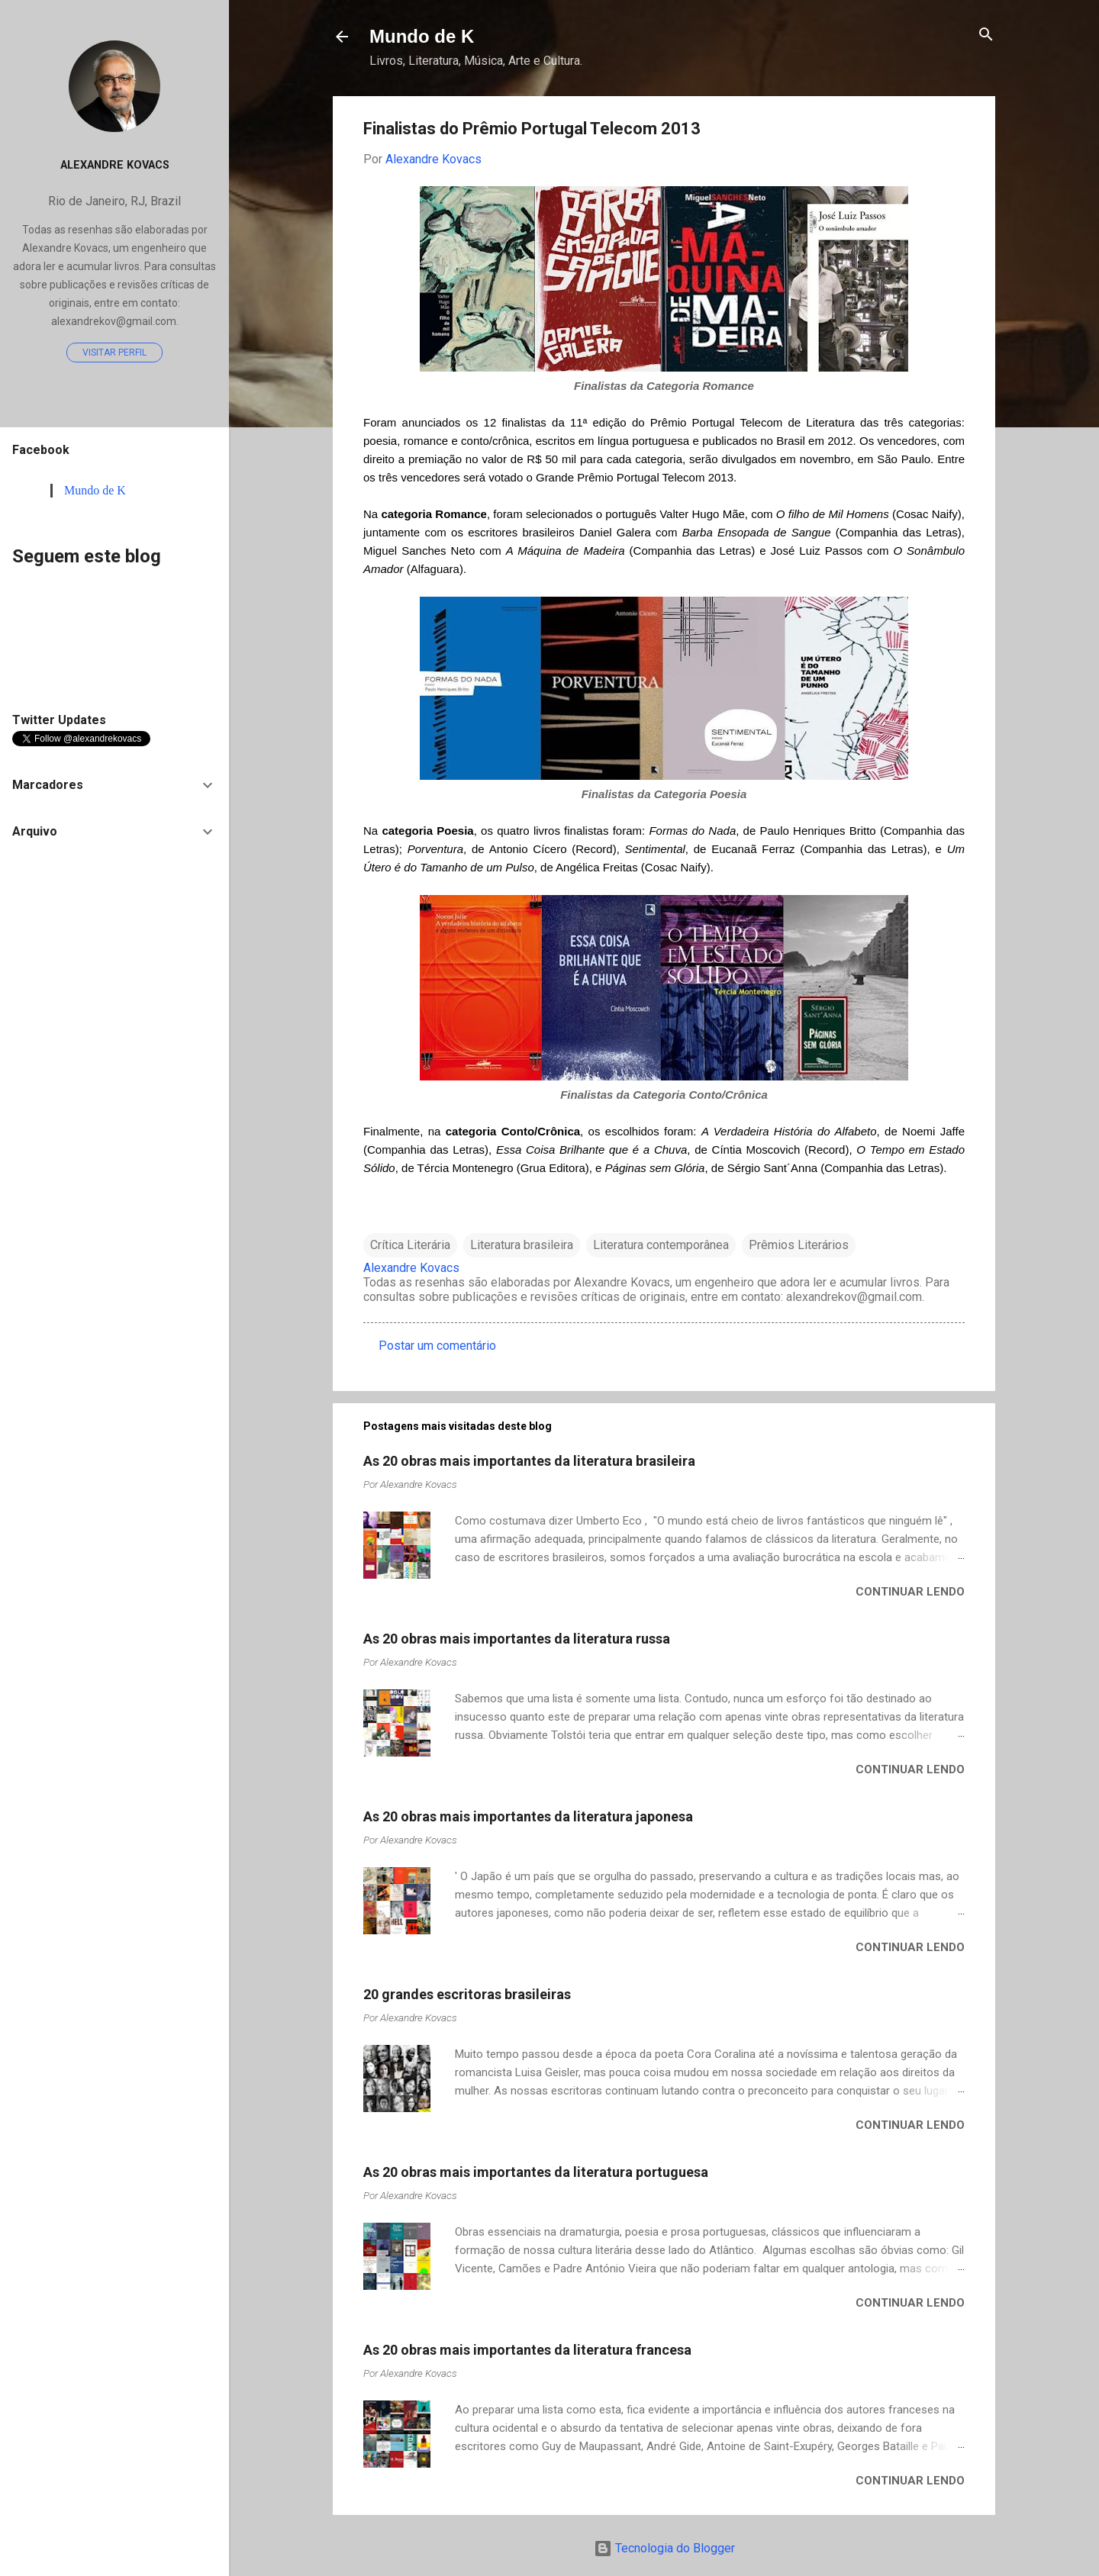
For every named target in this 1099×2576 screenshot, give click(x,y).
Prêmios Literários (799, 1245)
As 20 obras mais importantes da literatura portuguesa (535, 2172)
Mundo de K (421, 36)
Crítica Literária (410, 1245)
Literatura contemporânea (661, 1245)
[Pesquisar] (986, 35)
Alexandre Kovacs (114, 165)
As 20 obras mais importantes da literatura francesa (527, 2350)
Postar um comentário (437, 1345)
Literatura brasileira (521, 1245)
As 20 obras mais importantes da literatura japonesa (528, 1816)
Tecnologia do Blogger (664, 2548)
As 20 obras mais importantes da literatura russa (516, 1639)
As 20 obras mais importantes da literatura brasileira (529, 1461)
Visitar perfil (114, 352)
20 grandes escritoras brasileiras (467, 1994)
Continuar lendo (910, 1592)
